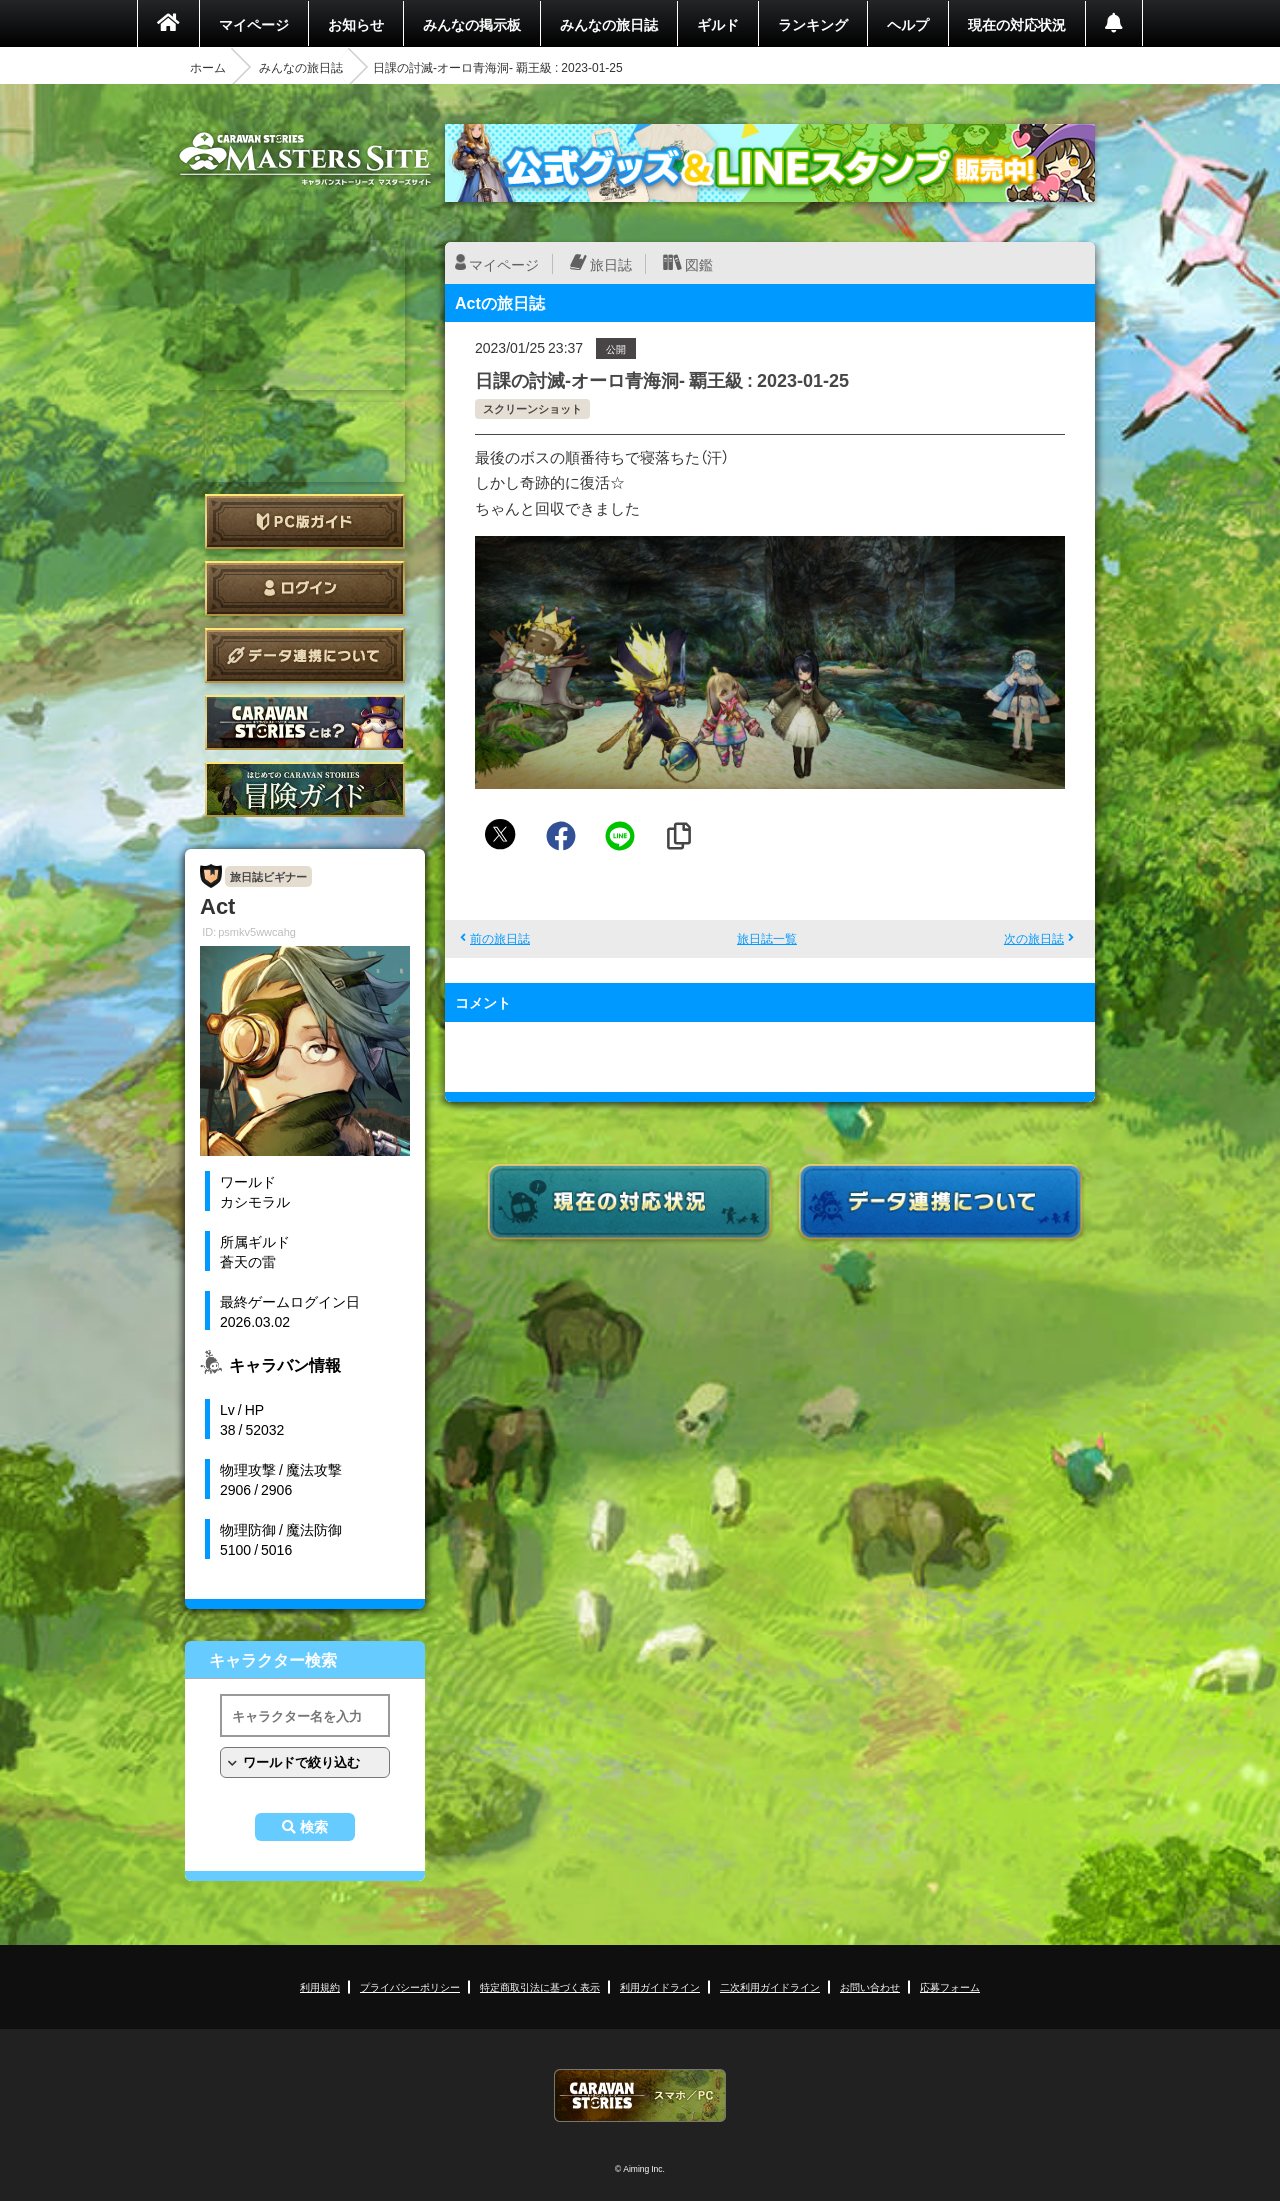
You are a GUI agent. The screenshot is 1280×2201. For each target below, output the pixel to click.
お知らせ (356, 24)
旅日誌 (611, 264)
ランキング (813, 24)
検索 (314, 1827)
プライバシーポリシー (410, 1986)
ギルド (718, 24)
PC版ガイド (305, 521)
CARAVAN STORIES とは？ (305, 722)
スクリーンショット (532, 408)
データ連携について (305, 655)
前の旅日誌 (500, 938)
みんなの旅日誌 (609, 24)
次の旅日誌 (1034, 938)
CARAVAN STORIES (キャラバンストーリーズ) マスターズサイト (305, 159)
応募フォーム (950, 1986)
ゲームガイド (305, 789)
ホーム (208, 67)
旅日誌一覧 (767, 938)
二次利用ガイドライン (770, 1986)
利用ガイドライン (660, 1986)
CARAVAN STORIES (640, 2095)
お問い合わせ (870, 1986)
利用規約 (320, 1986)
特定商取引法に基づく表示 (540, 1986)
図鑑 (699, 264)
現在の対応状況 (1017, 24)
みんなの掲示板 (472, 24)
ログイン (305, 588)
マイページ (254, 24)
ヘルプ (908, 24)
